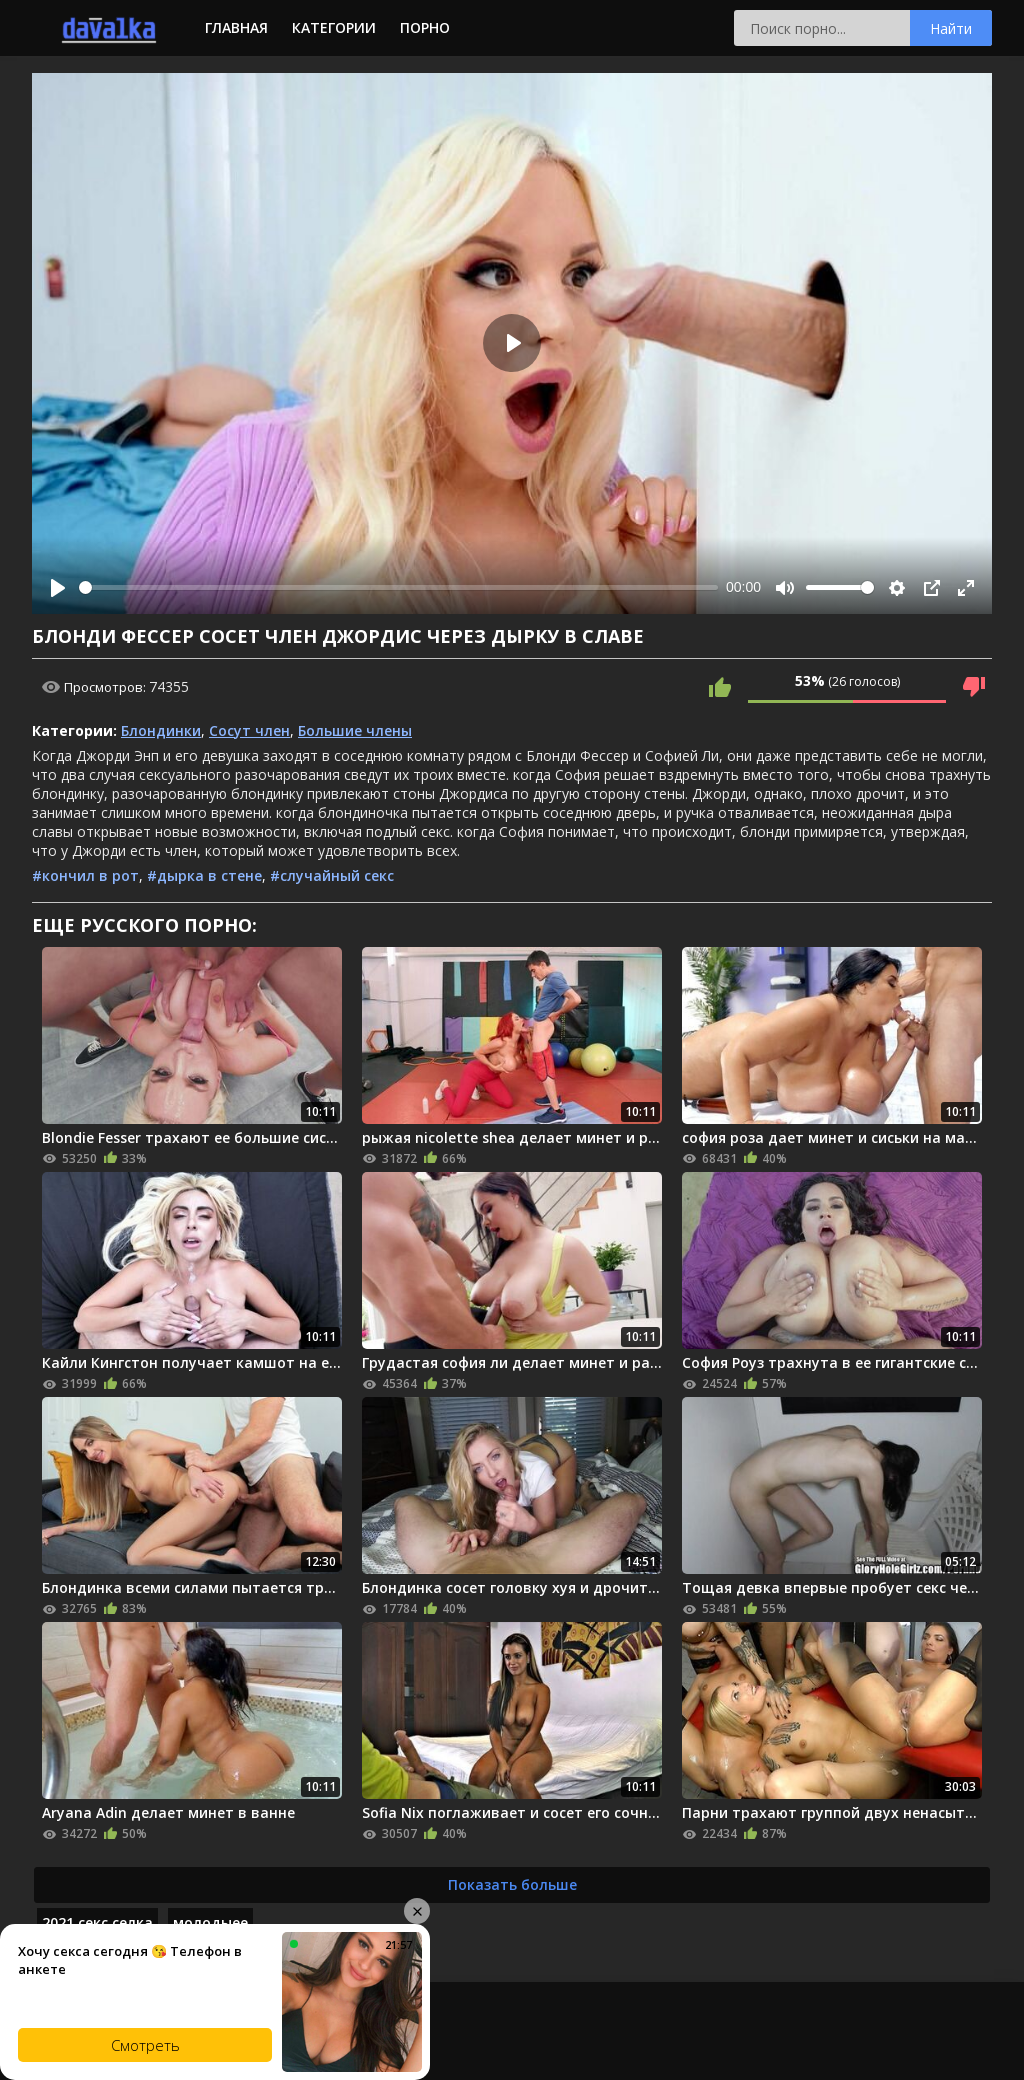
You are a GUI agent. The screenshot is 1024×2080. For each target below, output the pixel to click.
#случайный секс (332, 875)
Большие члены (355, 730)
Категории (334, 27)
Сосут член (249, 730)
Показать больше (512, 1884)
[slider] (398, 587)
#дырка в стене (204, 875)
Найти (951, 28)
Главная (236, 27)
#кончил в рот (85, 875)
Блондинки (161, 730)
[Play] (58, 588)
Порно (425, 27)
